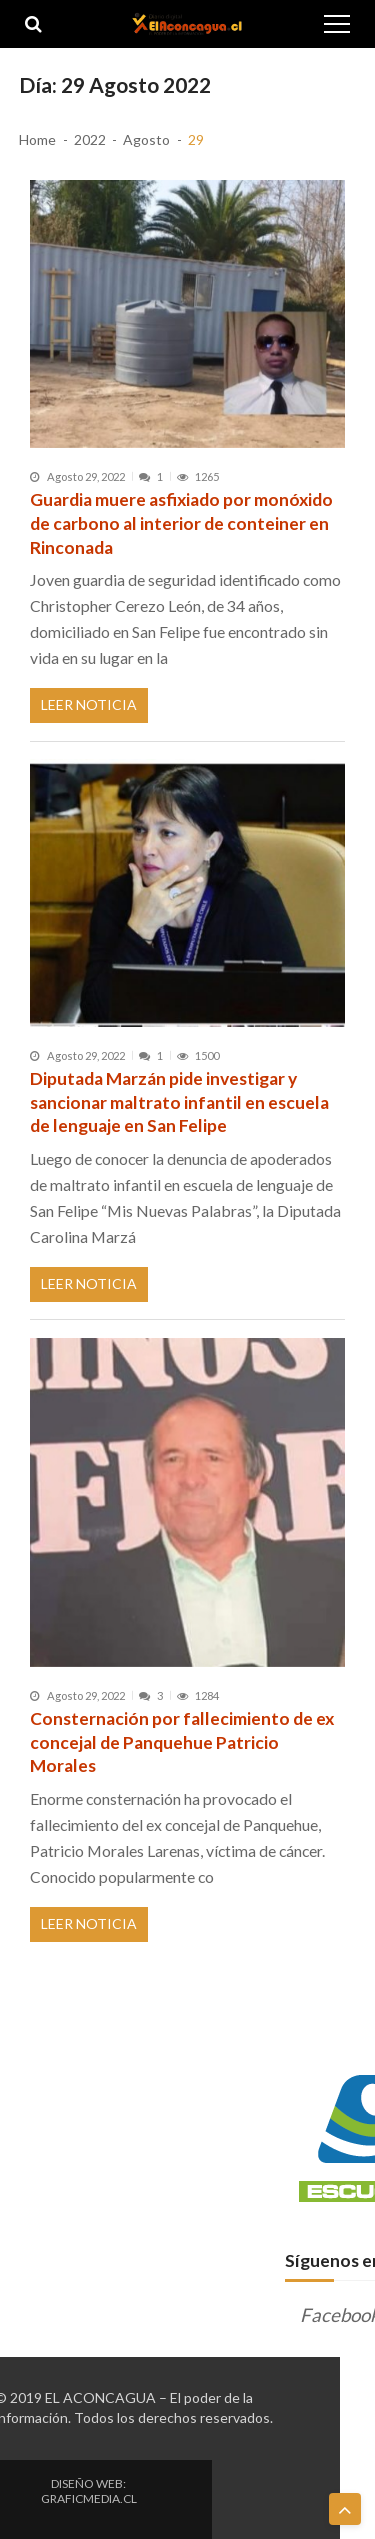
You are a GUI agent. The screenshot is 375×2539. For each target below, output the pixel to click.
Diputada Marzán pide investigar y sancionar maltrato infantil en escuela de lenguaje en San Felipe (179, 1102)
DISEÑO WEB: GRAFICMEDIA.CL (89, 2491)
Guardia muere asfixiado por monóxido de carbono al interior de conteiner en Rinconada (181, 523)
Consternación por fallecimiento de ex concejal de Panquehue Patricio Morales (182, 1742)
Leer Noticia (89, 704)
